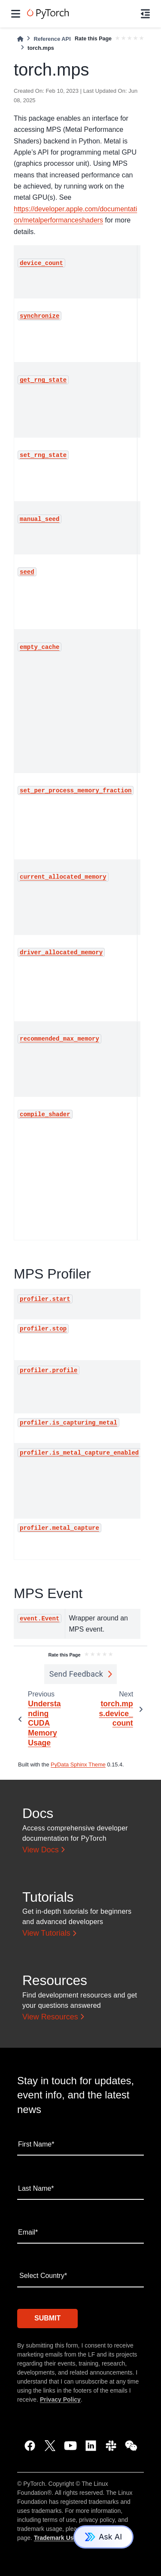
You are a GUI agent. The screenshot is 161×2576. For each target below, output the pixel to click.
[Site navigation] (16, 13)
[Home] (20, 38)
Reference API (51, 39)
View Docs (40, 1849)
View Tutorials (46, 1933)
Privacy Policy (60, 2399)
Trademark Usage (59, 2537)
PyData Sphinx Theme (78, 1764)
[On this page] (145, 13)
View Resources (50, 2017)
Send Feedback (76, 1673)
